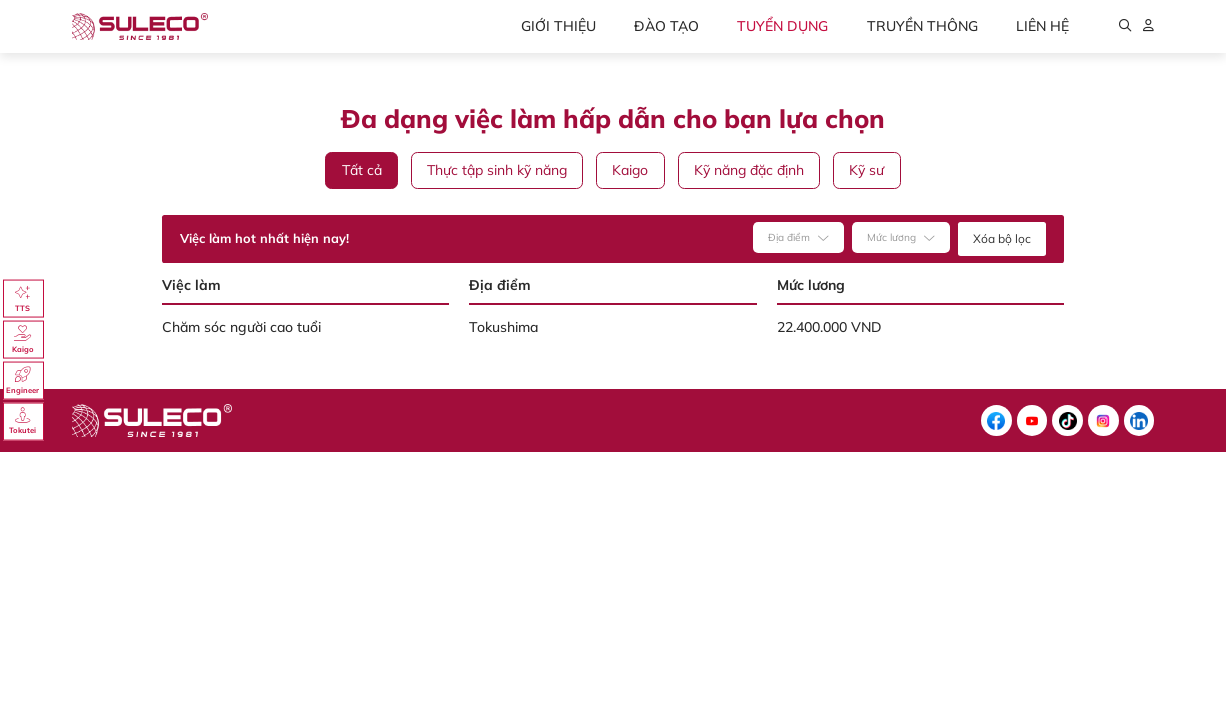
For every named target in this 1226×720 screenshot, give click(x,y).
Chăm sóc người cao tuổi (241, 327)
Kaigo (630, 170)
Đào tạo (666, 26)
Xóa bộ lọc (1002, 238)
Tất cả (362, 170)
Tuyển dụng (782, 26)
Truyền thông (922, 26)
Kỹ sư (866, 170)
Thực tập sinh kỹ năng (497, 170)
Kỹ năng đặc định (749, 170)
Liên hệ (1042, 26)
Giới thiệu (558, 26)
